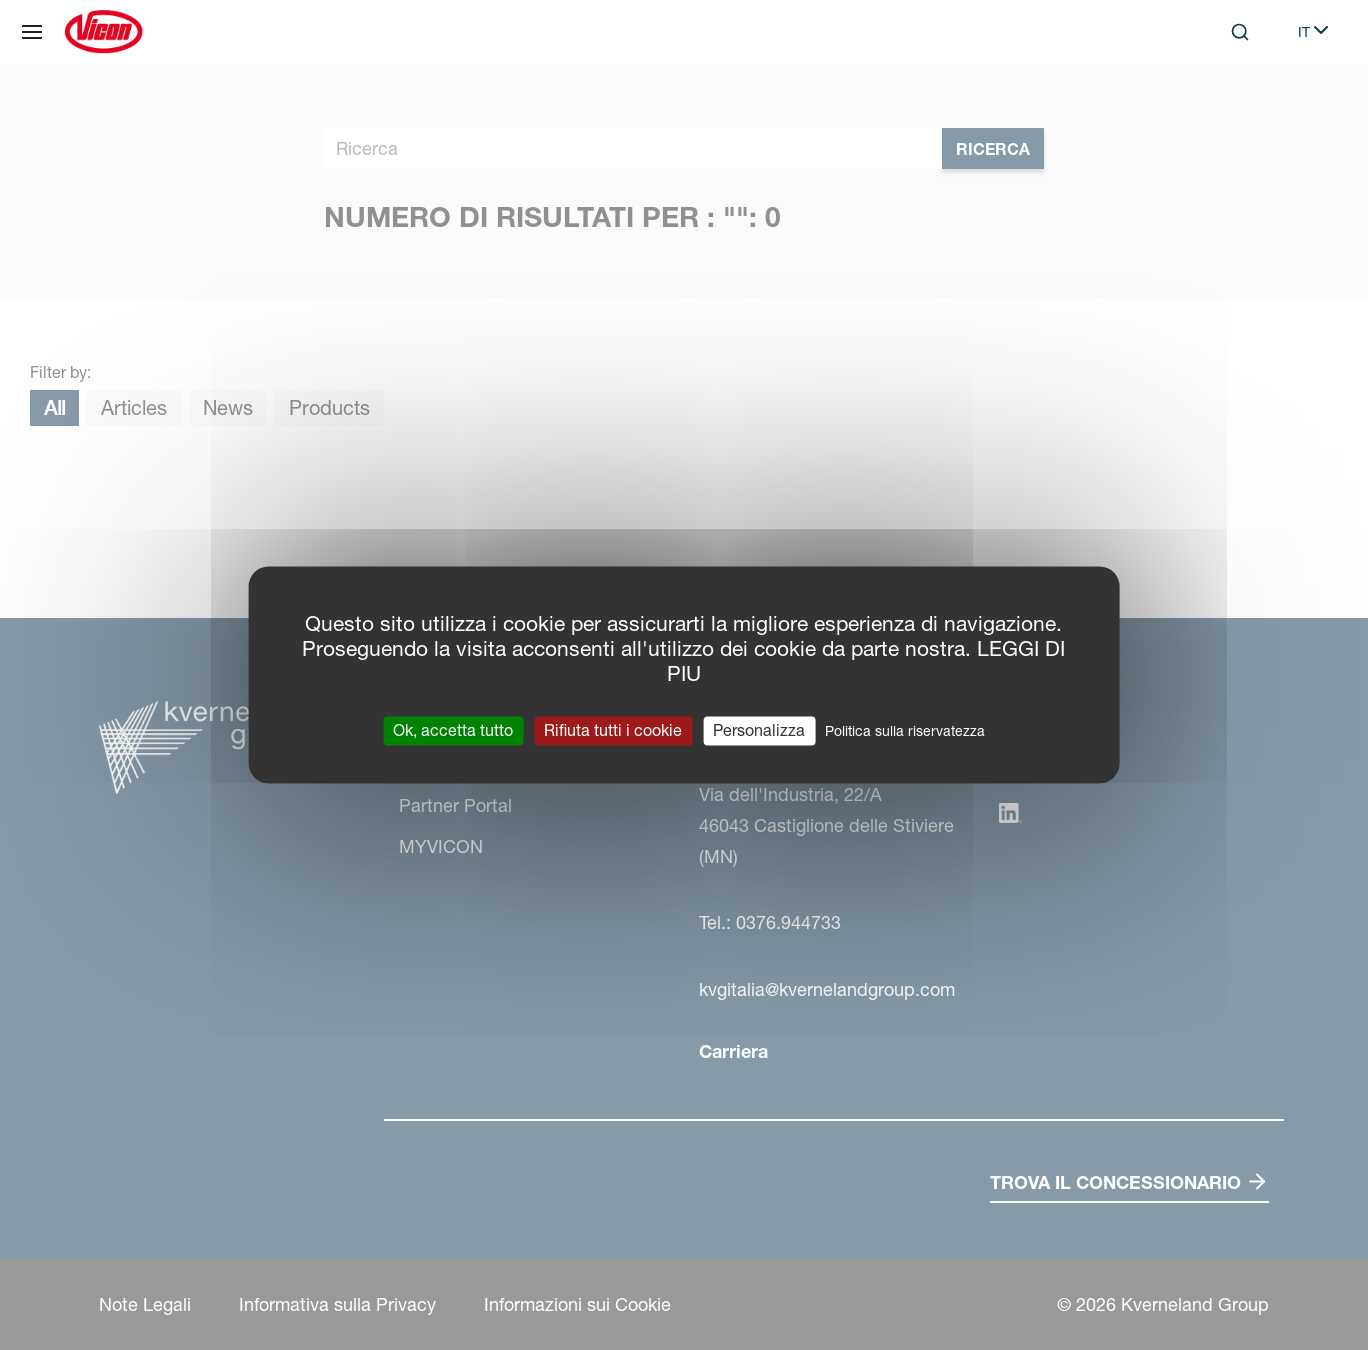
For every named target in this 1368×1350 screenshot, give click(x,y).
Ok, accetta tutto (453, 730)
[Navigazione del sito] (32, 32)
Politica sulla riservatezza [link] (905, 731)
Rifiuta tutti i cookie (613, 730)
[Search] (1240, 32)
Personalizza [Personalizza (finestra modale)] (759, 730)
